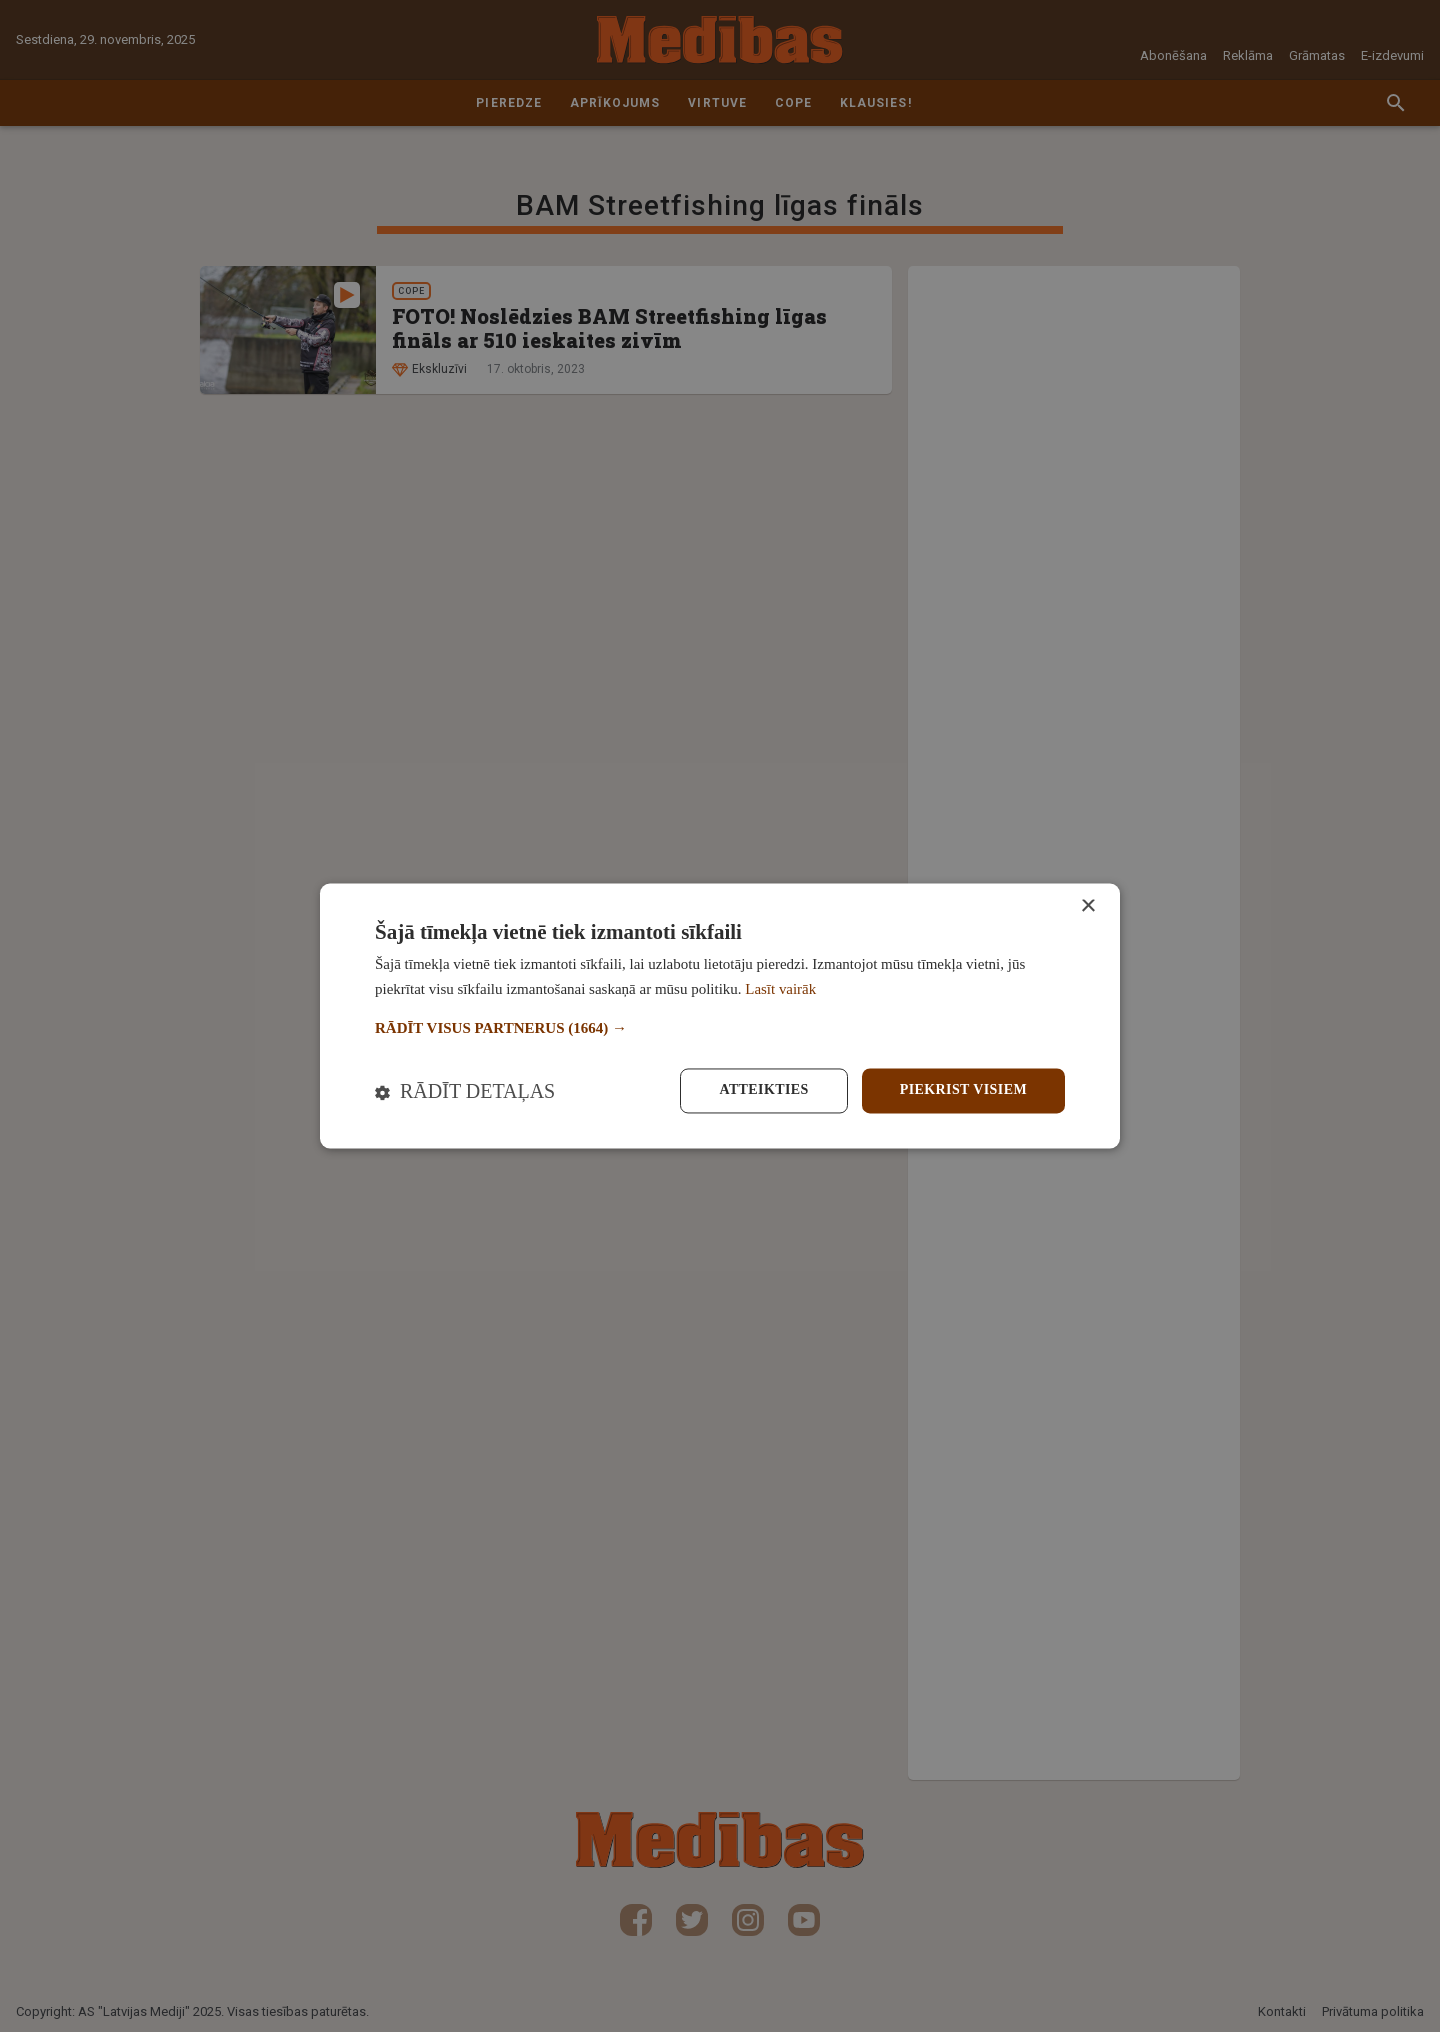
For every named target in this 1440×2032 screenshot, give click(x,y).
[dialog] (720, 1015)
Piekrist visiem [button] (963, 1090)
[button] (720, 1028)
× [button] (1087, 906)
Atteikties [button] (763, 1090)
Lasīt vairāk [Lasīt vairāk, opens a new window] (780, 990)
